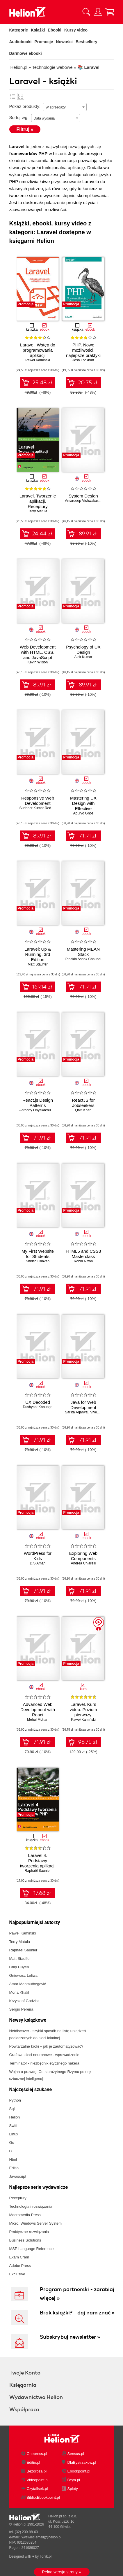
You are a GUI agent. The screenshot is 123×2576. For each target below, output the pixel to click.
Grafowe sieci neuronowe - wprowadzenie (44, 2055)
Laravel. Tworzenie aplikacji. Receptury (37, 501)
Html (13, 2159)
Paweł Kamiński (37, 360)
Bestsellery (86, 41)
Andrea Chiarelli (83, 1563)
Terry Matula (37, 511)
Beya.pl (73, 2480)
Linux (13, 2134)
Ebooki (54, 30)
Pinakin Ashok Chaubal (83, 959)
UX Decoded (37, 1402)
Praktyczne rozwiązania (29, 2232)
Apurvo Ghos (83, 813)
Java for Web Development (83, 1405)
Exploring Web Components (83, 1556)
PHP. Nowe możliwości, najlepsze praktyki (83, 350)
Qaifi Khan (83, 1110)
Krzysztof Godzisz (24, 2001)
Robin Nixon (83, 1261)
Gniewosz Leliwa (23, 1975)
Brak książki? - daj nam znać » (77, 2312)
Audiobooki (20, 41)
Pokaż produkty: (25, 106)
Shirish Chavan (37, 1261)
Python (15, 2100)
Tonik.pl (45, 2556)
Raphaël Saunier (38, 1871)
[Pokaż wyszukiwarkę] (86, 12)
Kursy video (76, 30)
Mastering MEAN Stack (83, 952)
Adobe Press (20, 2265)
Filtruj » (25, 129)
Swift (13, 2125)
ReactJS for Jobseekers (83, 1103)
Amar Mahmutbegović (27, 1984)
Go (11, 2142)
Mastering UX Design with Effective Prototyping (83, 805)
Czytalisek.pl (37, 2488)
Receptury (17, 2198)
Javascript (17, 2176)
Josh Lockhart (83, 360)
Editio (14, 2168)
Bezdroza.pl (37, 2471)
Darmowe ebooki (25, 53)
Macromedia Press (25, 2215)
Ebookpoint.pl (78, 2471)
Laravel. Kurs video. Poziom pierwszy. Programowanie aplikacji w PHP (83, 1715)
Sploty (72, 2488)
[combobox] (65, 107)
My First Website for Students (38, 1254)
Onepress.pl (37, 2453)
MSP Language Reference (31, 2248)
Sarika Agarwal (76, 1412)
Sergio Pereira (21, 2009)
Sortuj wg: (19, 117)
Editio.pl (33, 2462)
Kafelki (20, 96)
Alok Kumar (83, 657)
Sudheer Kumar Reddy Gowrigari (45, 808)
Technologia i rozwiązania (30, 2206)
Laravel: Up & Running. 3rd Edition (37, 954)
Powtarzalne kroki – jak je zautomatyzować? (46, 2046)
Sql (12, 2109)
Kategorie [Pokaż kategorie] (18, 30)
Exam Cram (19, 2257)
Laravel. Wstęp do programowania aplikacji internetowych (37, 352)
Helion (14, 2117)
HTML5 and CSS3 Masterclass (83, 1254)
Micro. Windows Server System (35, 2223)
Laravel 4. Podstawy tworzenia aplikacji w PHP (38, 1863)
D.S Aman (37, 1563)
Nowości (64, 41)
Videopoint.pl (38, 2480)
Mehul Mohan (37, 1720)
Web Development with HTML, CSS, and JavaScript (38, 652)
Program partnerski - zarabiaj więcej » (77, 2293)
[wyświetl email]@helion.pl (41, 2537)
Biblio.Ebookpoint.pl (43, 2497)
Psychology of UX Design (83, 649)
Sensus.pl (75, 2453)
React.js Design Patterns (37, 1103)
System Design (83, 495)
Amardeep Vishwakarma (84, 501)
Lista (12, 96)
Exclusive (17, 2274)
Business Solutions (25, 2240)
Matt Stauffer (37, 964)
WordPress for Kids (38, 1556)
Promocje (44, 41)
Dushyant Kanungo (37, 1407)
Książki (38, 30)
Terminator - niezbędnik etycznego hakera (44, 2063)
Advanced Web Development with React (37, 1709)
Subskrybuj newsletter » (70, 2337)
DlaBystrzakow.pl (81, 2462)
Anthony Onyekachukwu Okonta (44, 1110)
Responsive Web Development (37, 800)
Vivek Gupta (99, 1412)
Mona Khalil (19, 1992)
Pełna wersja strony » (61, 2572)
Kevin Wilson (38, 662)
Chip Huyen (19, 1967)
